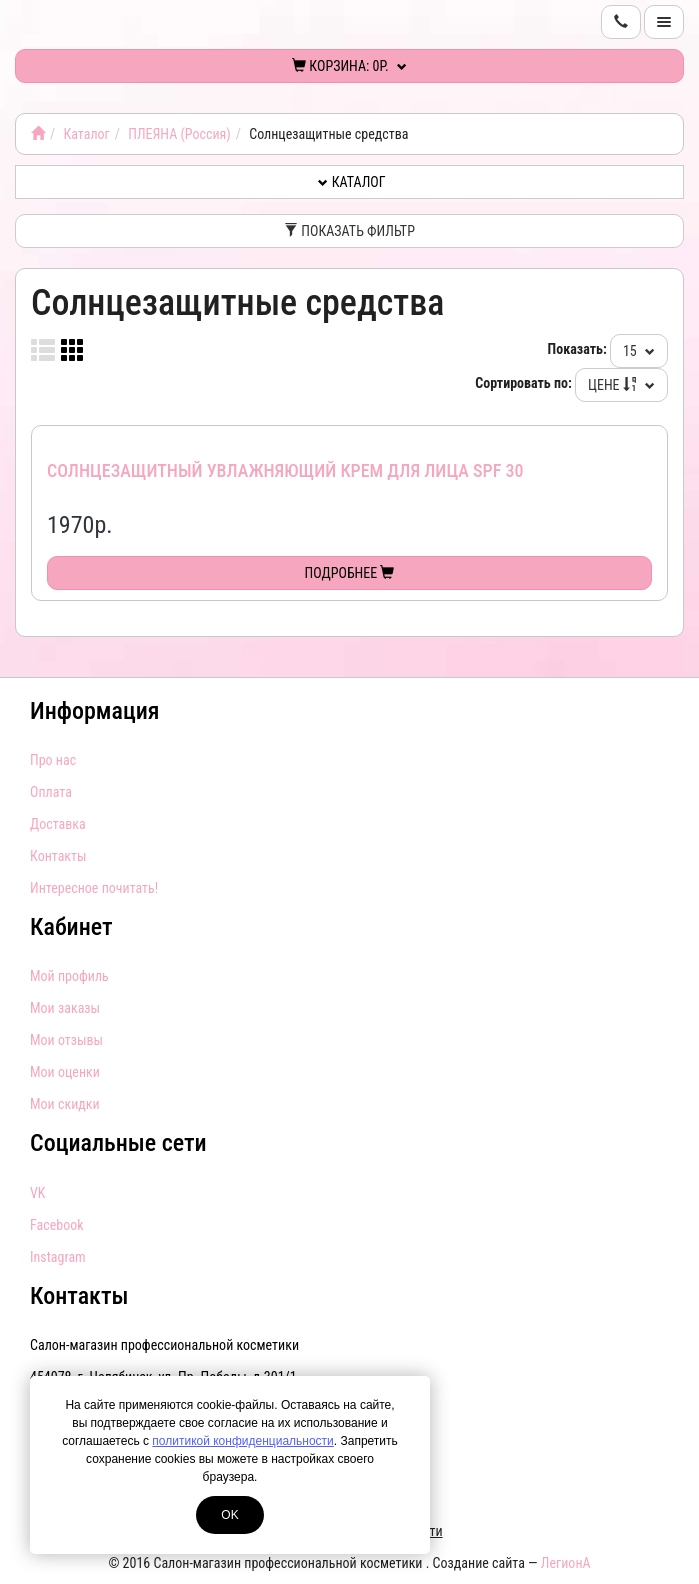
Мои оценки (65, 1072)
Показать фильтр (349, 231)
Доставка (58, 824)
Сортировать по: (523, 383)
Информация (95, 711)
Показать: (577, 349)
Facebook (57, 1225)
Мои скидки (65, 1104)
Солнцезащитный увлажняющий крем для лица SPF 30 (285, 470)
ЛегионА (566, 1563)
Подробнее (350, 573)
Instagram (58, 1257)
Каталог (86, 134)
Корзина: (349, 66)
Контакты (58, 856)
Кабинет (71, 927)
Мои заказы (65, 1008)
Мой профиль (69, 976)
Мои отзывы (66, 1040)
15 (639, 351)
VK (37, 1193)
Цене (621, 385)
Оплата (51, 792)
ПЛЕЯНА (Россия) (179, 134)
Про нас (53, 760)
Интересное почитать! (94, 888)
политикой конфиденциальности (242, 1441)
